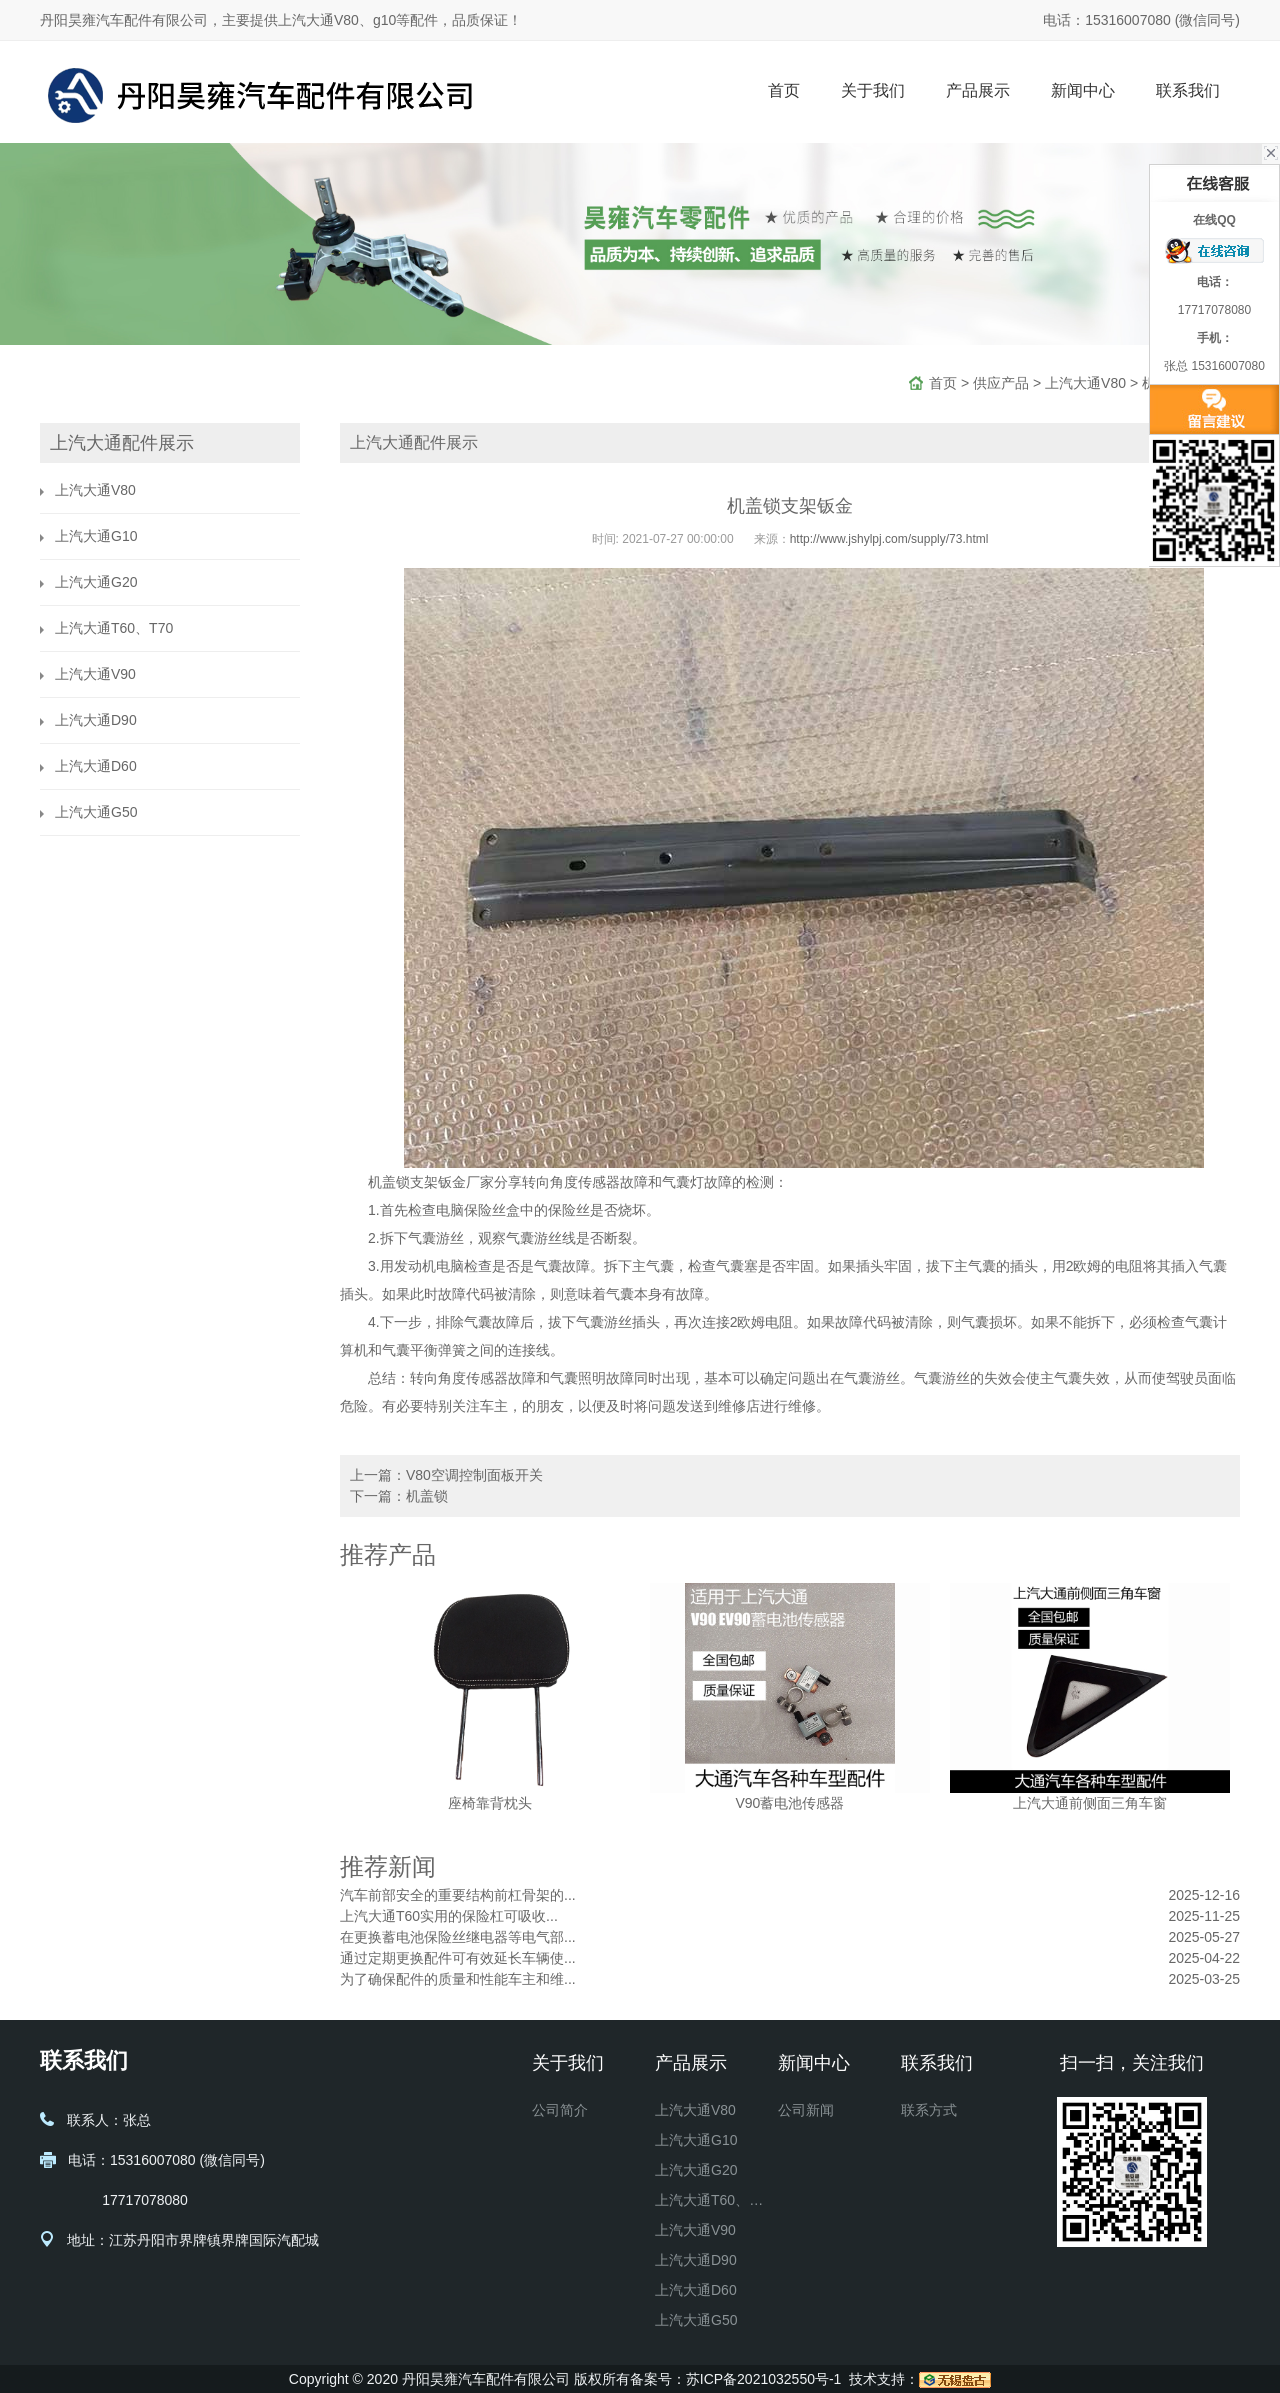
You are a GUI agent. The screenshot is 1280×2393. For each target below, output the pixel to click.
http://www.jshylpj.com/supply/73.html (889, 539)
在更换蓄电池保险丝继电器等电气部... (458, 1937)
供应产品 (1001, 383)
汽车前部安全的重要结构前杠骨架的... (458, 1895)
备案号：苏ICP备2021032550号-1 (736, 2379)
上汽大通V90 (95, 674)
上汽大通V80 (1085, 383)
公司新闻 (806, 2110)
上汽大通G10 (96, 536)
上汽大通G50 (96, 812)
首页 (784, 90)
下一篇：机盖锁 (399, 1496)
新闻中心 (1083, 90)
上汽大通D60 (96, 766)
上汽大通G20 (96, 582)
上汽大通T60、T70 (114, 628)
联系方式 (929, 2110)
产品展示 (978, 90)
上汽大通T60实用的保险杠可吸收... (449, 1916)
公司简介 (560, 2110)
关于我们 (873, 90)
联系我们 (1188, 90)
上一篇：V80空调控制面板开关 (446, 1475)
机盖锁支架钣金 (417, 1182)
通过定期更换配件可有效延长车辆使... (458, 1958)
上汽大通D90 (96, 720)
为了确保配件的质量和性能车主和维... (458, 1979)
